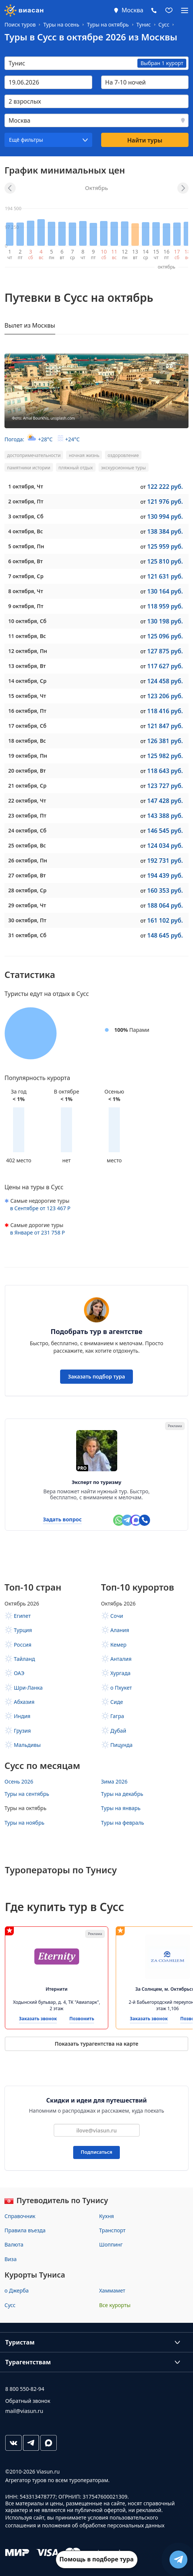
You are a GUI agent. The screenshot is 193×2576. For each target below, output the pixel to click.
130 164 (165, 591)
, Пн (26, 546)
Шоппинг (111, 2244)
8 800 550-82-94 (24, 2388)
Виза (10, 2259)
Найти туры (144, 140)
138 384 (165, 531)
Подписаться (96, 2152)
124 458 (165, 681)
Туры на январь (121, 1808)
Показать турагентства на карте (96, 2043)
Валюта (13, 2244)
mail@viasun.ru (24, 2410)
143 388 (165, 816)
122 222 (165, 486)
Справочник (19, 2216)
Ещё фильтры (26, 139)
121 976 (165, 501)
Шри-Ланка (28, 1687)
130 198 (165, 621)
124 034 (165, 845)
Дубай (118, 1730)
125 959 (165, 546)
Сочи (116, 1615)
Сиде (116, 1701)
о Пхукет (121, 1687)
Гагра (117, 1716)
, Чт (25, 486)
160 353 (165, 890)
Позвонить (81, 2019)
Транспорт (112, 2230)
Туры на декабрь (122, 1793)
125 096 (165, 636)
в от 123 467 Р (40, 1208)
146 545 (165, 831)
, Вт (25, 561)
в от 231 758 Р (37, 1232)
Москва (132, 10)
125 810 (165, 561)
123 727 (165, 786)
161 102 (165, 920)
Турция (23, 1630)
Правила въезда (25, 2230)
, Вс (25, 531)
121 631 (165, 576)
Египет (22, 1615)
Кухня (106, 2216)
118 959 (165, 606)
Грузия (22, 1730)
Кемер (118, 1644)
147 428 (165, 801)
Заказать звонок (38, 2019)
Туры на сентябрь (26, 1793)
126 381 (165, 741)
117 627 (165, 666)
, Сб (25, 516)
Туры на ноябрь (24, 1822)
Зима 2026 (114, 1781)
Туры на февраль (122, 1822)
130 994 (165, 516)
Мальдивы (27, 1744)
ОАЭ (19, 1673)
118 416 (165, 711)
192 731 (165, 860)
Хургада (120, 1673)
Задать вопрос (62, 1520)
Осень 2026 (18, 1781)
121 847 (165, 726)
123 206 (165, 696)
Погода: (42, 439)
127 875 (165, 651)
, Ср (25, 576)
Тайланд (24, 1658)
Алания (119, 1630)
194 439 (165, 875)
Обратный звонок (27, 2400)
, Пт (25, 501)
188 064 (165, 905)
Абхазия (24, 1701)
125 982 (165, 756)
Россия (22, 1644)
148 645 (165, 935)
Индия (22, 1716)
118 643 (165, 771)
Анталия (121, 1658)
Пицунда (121, 1744)
